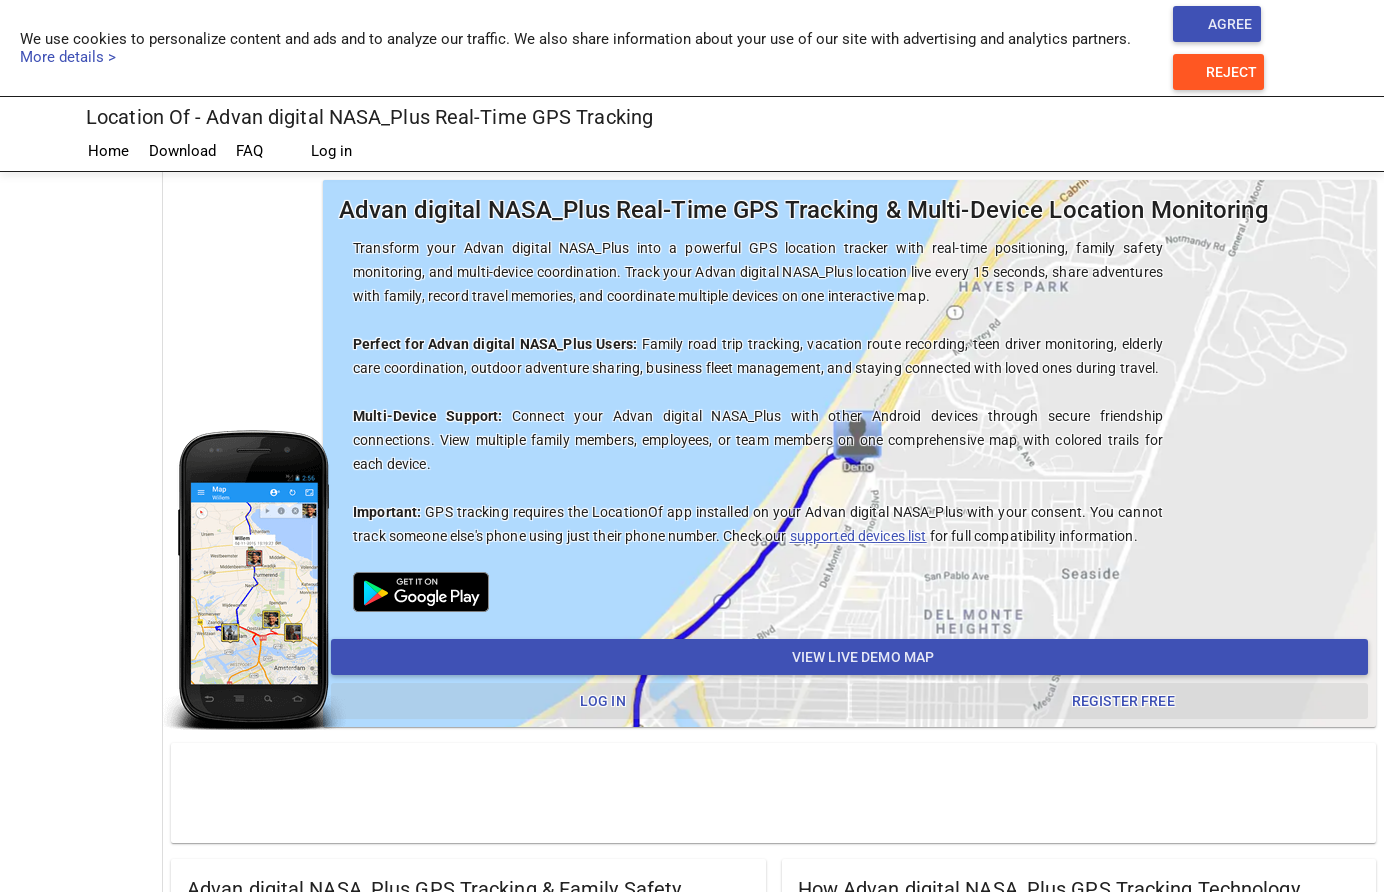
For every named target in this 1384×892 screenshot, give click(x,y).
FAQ (249, 151)
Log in (317, 152)
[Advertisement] (774, 792)
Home (108, 151)
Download (182, 151)
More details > (68, 57)
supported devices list (858, 536)
